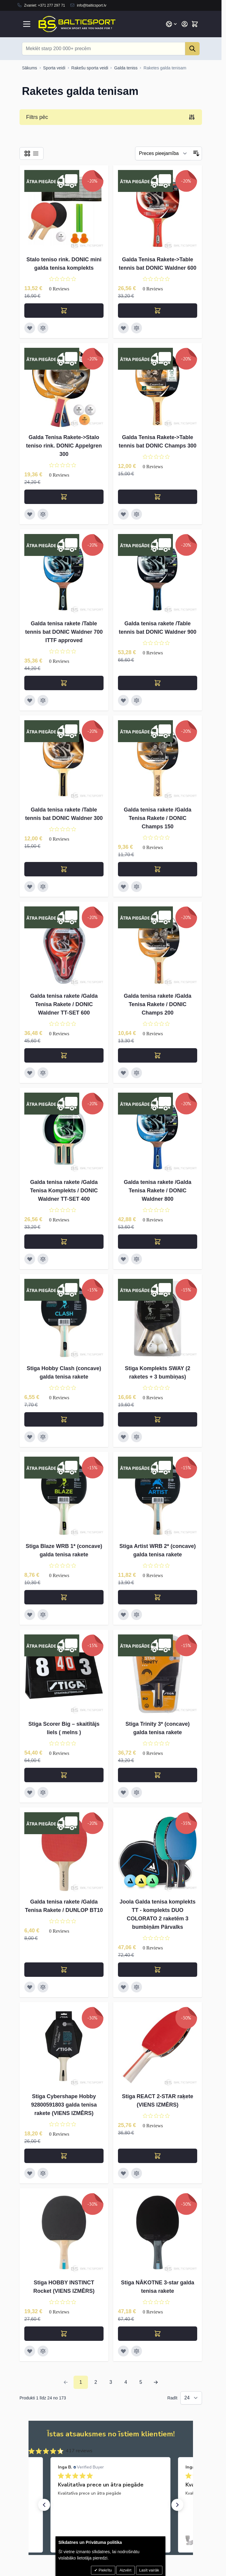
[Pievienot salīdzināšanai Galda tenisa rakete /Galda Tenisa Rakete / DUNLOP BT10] (43, 1987)
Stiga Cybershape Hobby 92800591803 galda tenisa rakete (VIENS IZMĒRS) (64, 2104)
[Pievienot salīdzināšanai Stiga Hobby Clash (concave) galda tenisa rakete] (43, 1436)
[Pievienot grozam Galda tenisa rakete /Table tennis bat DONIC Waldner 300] (64, 869)
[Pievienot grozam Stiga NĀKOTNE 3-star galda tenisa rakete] (157, 2333)
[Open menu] (27, 24)
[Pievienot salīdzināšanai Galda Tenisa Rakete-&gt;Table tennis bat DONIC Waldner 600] (136, 328)
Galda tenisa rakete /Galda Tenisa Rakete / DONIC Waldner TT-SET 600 (64, 1004)
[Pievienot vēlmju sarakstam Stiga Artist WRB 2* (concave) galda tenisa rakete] (123, 1614)
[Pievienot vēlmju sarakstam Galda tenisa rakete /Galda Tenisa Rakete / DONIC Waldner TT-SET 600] (29, 1072)
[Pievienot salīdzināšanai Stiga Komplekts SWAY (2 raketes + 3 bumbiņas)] (136, 1436)
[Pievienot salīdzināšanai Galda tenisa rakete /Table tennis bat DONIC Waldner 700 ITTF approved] (43, 700)
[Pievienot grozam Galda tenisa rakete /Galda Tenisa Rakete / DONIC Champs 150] (157, 869)
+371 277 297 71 (51, 5)
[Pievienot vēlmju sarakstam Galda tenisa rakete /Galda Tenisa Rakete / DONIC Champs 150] (123, 886)
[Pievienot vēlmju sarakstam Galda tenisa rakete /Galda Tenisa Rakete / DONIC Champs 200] (123, 1072)
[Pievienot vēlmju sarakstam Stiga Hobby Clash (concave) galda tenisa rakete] (29, 1436)
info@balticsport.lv (91, 5)
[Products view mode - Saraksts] (35, 153)
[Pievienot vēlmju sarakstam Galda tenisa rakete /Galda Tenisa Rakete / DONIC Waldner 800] (123, 1259)
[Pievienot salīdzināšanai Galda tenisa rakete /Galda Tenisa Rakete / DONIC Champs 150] (136, 886)
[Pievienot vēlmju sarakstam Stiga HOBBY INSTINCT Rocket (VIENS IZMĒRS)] (29, 2351)
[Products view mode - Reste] (27, 153)
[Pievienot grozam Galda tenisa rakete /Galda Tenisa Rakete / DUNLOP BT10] (64, 1969)
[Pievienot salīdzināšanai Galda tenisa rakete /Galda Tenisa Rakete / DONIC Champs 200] (136, 1072)
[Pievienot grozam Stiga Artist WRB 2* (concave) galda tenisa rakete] (157, 1597)
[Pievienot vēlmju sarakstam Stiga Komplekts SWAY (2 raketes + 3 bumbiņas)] (123, 1436)
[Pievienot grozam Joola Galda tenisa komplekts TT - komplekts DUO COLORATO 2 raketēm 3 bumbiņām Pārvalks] (157, 1969)
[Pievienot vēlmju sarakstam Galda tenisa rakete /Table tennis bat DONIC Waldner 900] (123, 700)
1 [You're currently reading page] (81, 2382)
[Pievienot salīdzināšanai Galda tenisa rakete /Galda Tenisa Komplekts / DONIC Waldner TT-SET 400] (43, 1259)
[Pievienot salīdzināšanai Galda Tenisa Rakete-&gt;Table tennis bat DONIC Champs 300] (136, 514)
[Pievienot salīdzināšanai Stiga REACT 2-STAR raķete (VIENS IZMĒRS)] (136, 2173)
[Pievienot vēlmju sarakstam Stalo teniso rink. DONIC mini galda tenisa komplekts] (29, 328)
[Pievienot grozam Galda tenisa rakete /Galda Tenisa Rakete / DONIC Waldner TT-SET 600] (64, 1055)
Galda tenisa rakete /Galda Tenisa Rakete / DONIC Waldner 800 (157, 1190)
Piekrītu (105, 2570)
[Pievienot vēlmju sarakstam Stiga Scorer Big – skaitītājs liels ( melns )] (29, 1792)
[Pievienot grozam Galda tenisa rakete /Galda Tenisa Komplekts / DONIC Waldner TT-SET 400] (64, 1241)
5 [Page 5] (141, 2382)
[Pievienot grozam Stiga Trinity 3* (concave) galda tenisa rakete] (157, 1775)
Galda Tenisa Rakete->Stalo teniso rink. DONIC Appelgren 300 (64, 445)
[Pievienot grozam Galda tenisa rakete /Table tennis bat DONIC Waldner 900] (157, 683)
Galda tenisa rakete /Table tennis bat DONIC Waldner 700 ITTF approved (64, 631)
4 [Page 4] (126, 2382)
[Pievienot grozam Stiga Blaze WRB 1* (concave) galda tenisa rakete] (64, 1597)
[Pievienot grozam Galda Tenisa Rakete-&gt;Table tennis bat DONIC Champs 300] (157, 497)
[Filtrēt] (163, 153)
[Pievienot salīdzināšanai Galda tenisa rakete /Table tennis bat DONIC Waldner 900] (136, 700)
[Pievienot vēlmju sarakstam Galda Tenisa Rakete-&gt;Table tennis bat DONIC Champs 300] (123, 514)
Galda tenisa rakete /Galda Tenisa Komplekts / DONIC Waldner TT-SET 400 (64, 1190)
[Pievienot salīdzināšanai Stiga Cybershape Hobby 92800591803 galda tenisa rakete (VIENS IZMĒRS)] (43, 2173)
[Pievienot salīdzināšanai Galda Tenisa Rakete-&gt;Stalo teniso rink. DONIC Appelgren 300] (43, 514)
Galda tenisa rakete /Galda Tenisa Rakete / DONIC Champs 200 (157, 1004)
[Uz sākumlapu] (29, 68)
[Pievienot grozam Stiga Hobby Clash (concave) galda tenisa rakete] (64, 1419)
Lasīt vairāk (149, 2570)
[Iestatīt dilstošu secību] (196, 153)
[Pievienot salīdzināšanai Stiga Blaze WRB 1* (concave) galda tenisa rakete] (43, 1614)
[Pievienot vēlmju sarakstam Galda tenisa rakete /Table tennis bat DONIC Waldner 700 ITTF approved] (29, 700)
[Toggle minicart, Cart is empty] (195, 24)
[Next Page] (156, 2382)
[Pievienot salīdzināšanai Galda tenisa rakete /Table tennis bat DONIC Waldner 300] (43, 886)
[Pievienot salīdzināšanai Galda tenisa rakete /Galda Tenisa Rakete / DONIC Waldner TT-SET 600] (43, 1072)
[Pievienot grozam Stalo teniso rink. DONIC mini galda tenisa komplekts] (64, 310)
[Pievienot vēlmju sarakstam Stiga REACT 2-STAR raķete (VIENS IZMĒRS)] (123, 2173)
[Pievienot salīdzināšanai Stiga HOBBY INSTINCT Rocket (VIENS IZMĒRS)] (43, 2351)
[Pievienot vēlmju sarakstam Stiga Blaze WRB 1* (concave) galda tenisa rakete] (29, 1614)
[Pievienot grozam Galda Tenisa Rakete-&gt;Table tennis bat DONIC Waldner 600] (157, 310)
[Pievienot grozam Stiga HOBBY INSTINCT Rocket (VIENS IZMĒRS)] (64, 2333)
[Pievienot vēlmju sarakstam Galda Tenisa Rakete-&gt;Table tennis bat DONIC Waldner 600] (123, 328)
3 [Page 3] (111, 2382)
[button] (44, 2505)
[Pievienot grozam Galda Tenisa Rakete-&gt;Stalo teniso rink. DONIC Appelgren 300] (64, 497)
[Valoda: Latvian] (171, 24)
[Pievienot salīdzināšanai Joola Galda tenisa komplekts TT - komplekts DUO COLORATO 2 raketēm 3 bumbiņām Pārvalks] (136, 1987)
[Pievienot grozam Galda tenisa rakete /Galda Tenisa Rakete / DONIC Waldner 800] (157, 1241)
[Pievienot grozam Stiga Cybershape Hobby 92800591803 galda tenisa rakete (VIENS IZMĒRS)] (64, 2156)
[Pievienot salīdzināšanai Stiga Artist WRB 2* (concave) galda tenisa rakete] (136, 1614)
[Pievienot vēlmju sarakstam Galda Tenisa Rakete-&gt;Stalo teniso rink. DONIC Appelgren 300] (29, 514)
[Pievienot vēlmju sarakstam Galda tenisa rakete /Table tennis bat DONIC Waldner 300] (29, 886)
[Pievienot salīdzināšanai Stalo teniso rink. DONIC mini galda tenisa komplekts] (43, 328)
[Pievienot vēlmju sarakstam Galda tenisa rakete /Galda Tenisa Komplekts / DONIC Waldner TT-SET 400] (29, 1259)
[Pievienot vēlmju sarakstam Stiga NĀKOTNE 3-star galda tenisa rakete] (123, 2351)
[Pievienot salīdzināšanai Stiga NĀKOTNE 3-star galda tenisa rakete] (136, 2351)
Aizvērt (125, 2570)
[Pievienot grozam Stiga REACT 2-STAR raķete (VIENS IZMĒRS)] (157, 2156)
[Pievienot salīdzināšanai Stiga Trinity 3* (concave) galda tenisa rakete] (136, 1792)
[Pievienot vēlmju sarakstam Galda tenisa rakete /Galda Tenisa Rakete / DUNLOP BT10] (29, 1987)
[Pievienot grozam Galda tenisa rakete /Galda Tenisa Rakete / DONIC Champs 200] (157, 1055)
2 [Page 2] (96, 2382)
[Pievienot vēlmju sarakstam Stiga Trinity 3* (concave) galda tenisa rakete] (123, 1792)
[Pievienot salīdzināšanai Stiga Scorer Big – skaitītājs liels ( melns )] (43, 1792)
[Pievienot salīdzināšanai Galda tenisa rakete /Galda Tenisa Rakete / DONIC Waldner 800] (136, 1259)
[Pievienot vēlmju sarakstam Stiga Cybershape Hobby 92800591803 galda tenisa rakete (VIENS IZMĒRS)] (29, 2173)
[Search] (192, 48)
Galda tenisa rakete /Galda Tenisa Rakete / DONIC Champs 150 (157, 818)
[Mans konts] (184, 24)
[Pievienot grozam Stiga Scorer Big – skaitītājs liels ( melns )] (64, 1775)
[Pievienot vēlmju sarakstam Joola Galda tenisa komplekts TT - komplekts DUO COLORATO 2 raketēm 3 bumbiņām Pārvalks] (123, 1987)
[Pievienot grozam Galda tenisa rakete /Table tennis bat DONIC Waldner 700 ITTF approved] (64, 683)
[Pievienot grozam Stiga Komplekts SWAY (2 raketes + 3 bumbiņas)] (157, 1419)
